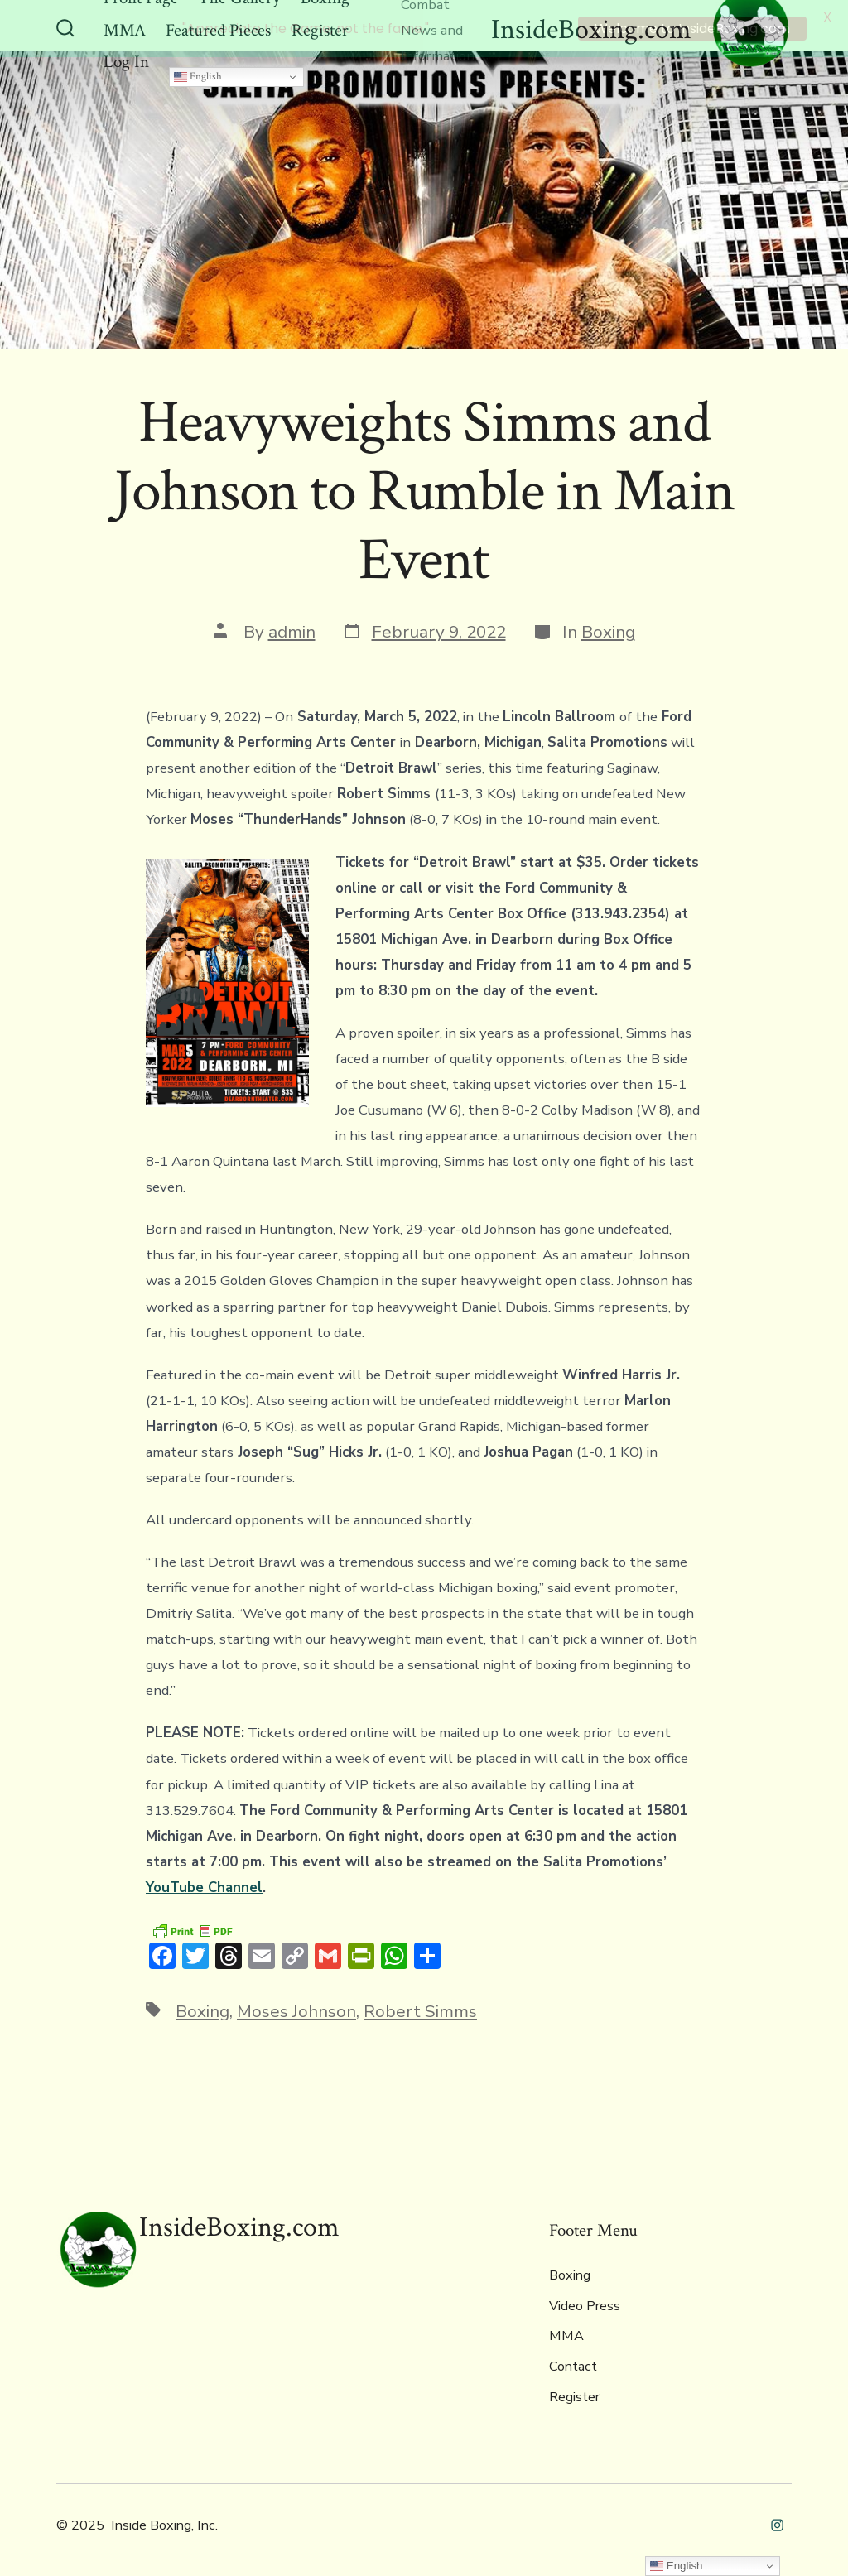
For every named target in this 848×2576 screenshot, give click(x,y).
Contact (573, 2365)
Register (574, 2395)
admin (292, 630)
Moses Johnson (296, 2009)
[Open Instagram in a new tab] (777, 2522)
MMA (566, 2334)
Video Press (584, 2303)
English (198, 73)
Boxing (608, 630)
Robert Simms (420, 2009)
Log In (126, 59)
